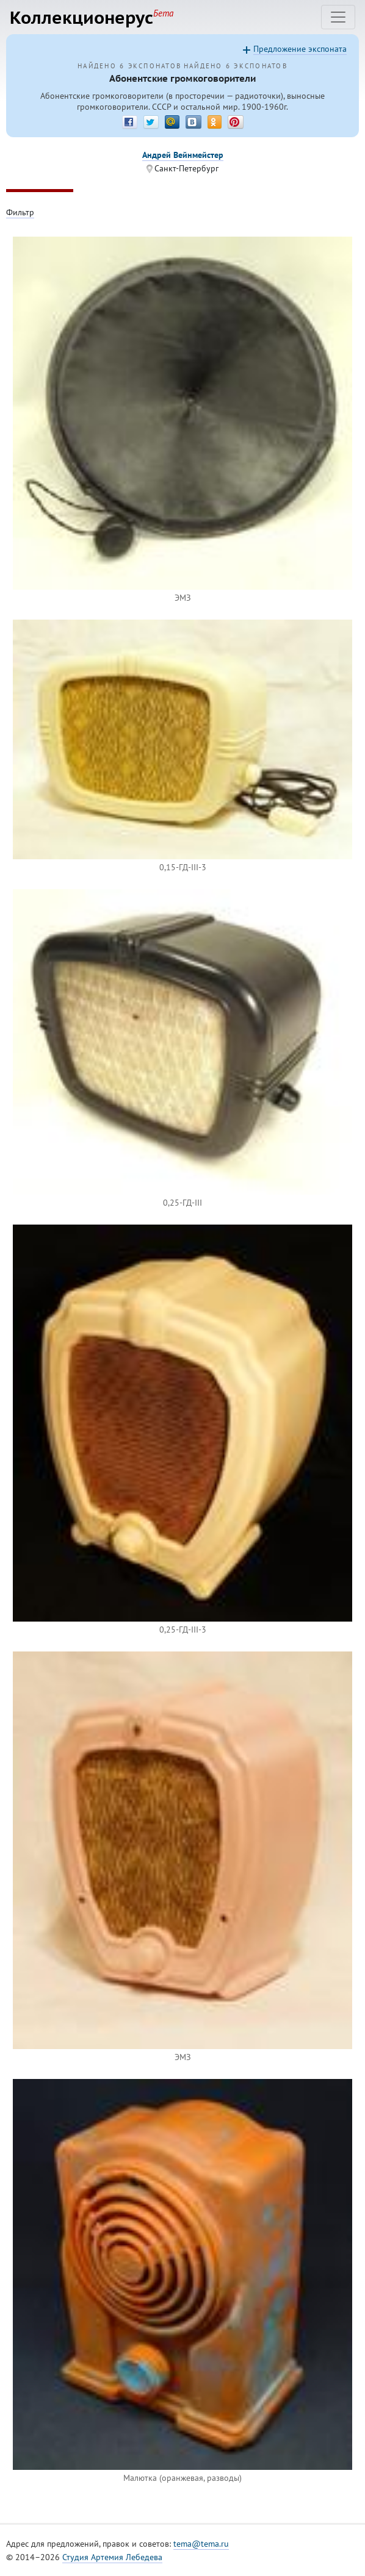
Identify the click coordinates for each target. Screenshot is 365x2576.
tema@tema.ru (201, 2543)
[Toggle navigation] (338, 17)
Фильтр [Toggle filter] (20, 212)
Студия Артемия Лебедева (112, 2557)
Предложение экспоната (300, 48)
